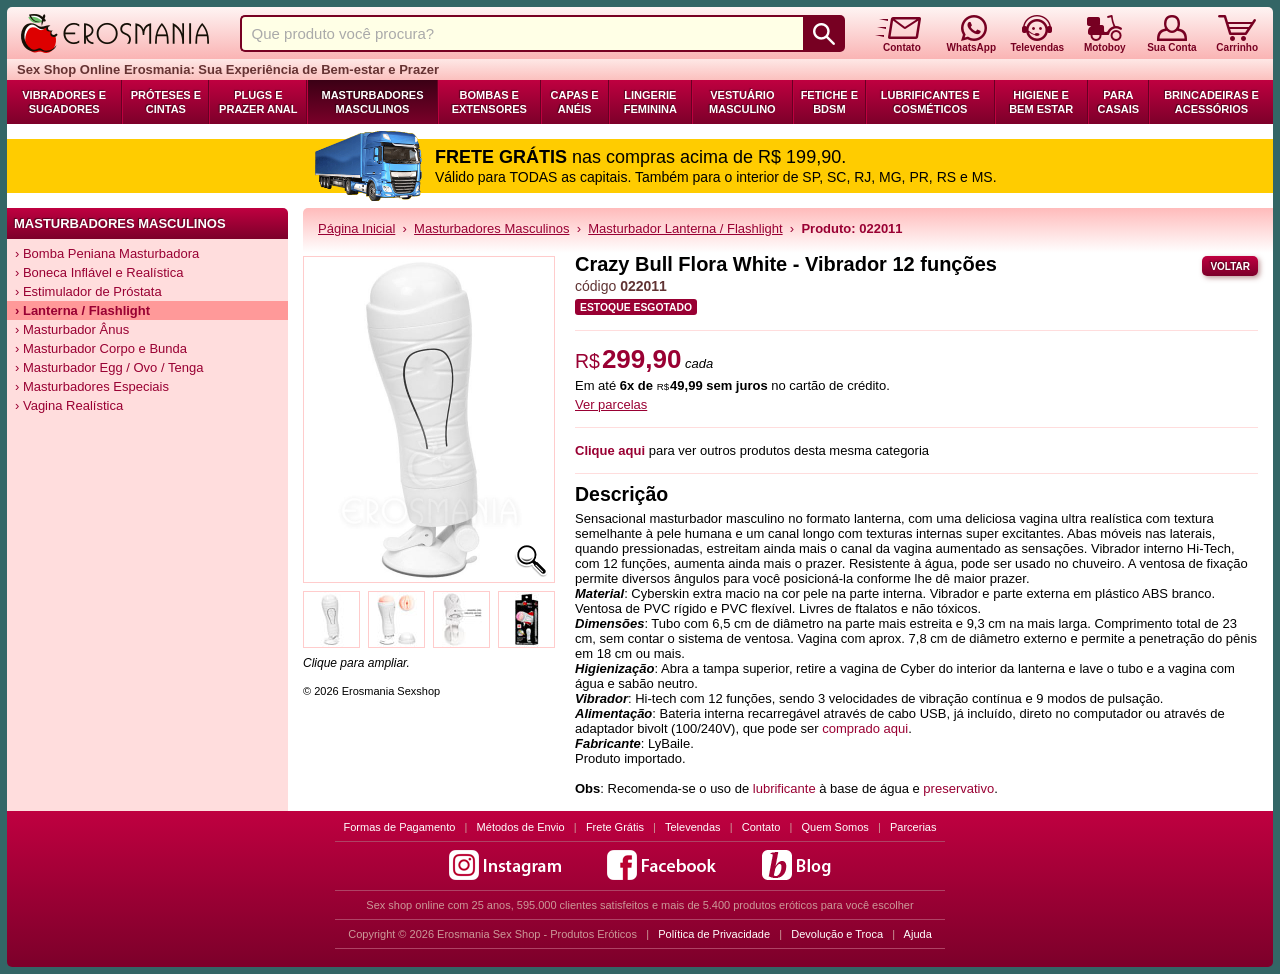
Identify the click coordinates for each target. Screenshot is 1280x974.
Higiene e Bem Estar (1041, 102)
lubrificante (784, 788)
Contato (761, 827)
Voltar (1230, 266)
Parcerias (913, 827)
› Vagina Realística (69, 405)
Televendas (693, 827)
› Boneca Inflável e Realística (99, 272)
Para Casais (1119, 102)
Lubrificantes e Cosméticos (930, 102)
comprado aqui (865, 728)
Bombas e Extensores (489, 102)
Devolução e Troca (837, 934)
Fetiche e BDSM (829, 102)
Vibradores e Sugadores (64, 102)
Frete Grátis (615, 827)
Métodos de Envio (521, 827)
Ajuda (918, 934)
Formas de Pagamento (400, 827)
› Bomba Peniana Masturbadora (107, 253)
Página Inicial (356, 228)
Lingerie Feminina (650, 102)
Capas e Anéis (575, 102)
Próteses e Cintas (166, 102)
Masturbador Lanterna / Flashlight (685, 228)
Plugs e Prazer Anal (258, 102)
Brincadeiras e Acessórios (1211, 102)
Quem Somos (835, 827)
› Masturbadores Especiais (92, 386)
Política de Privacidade (714, 934)
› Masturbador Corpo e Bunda (101, 348)
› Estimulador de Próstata (88, 291)
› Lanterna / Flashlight (82, 310)
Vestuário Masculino (742, 102)
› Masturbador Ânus (72, 329)
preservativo (958, 788)
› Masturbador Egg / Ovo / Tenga (109, 367)
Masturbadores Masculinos (372, 102)
